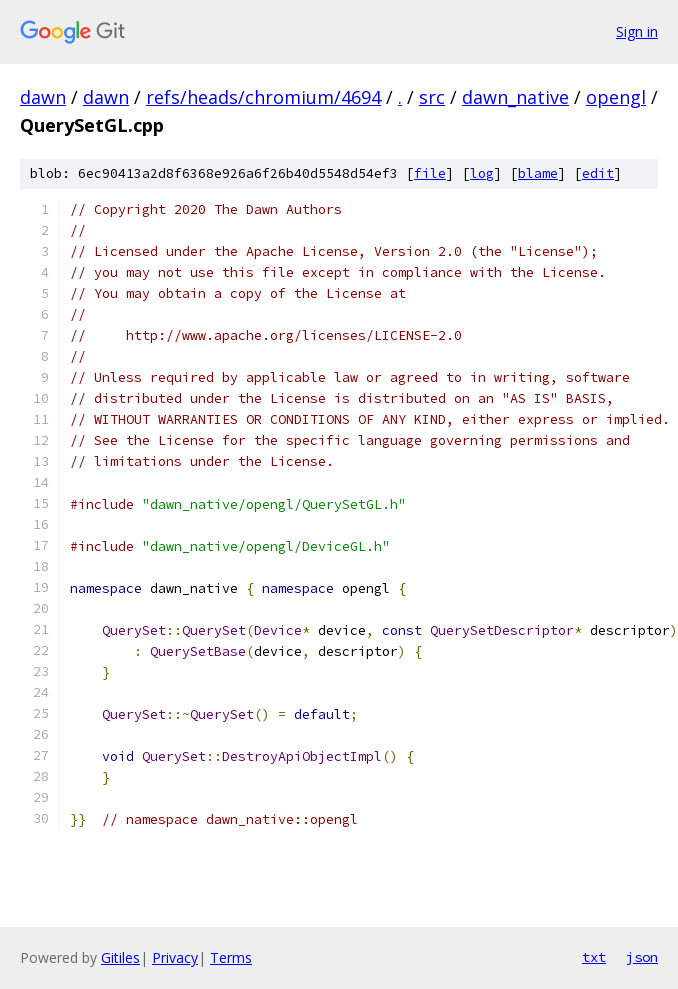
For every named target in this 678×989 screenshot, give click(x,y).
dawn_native (515, 97)
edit (598, 173)
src (432, 97)
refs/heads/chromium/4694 (263, 97)
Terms (231, 957)
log (482, 173)
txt (594, 957)
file (430, 173)
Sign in (637, 31)
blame (538, 173)
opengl (616, 97)
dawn (43, 97)
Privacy (175, 957)
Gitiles (120, 957)
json (642, 957)
